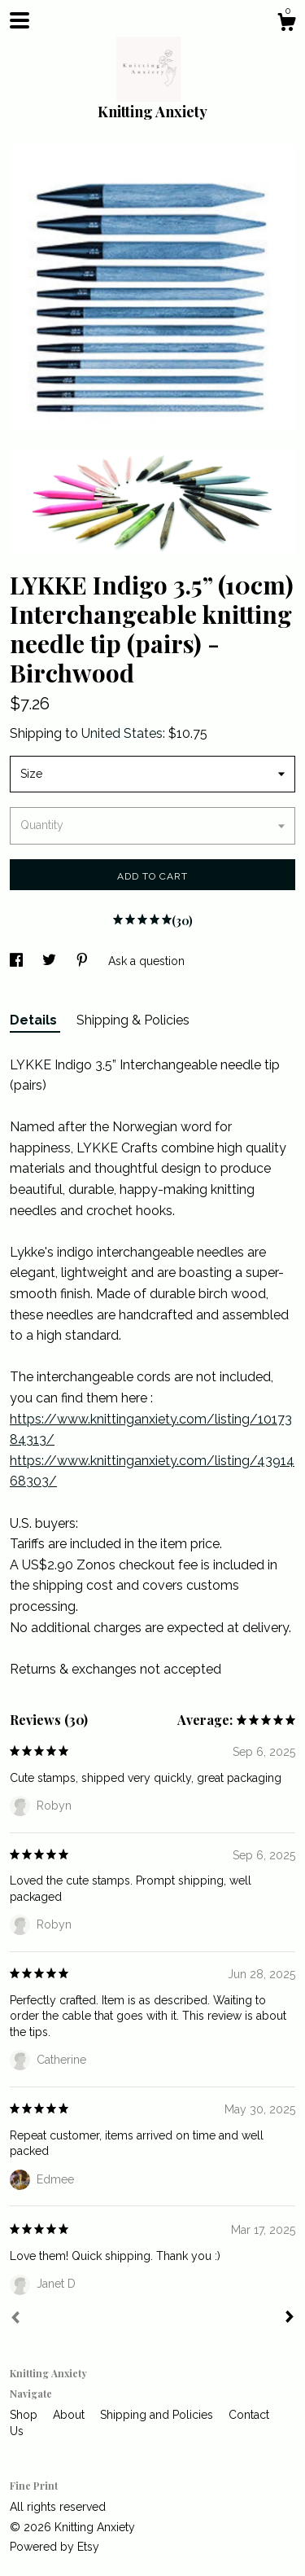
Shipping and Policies (158, 2414)
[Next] (289, 2319)
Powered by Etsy (54, 2546)
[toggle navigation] (19, 20)
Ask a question (146, 961)
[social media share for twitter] (50, 961)
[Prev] (15, 2319)
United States (122, 733)
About (70, 2414)
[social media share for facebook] (18, 961)
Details (35, 1020)
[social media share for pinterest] (84, 961)
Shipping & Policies (133, 1020)
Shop (25, 2414)
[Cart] (286, 24)
